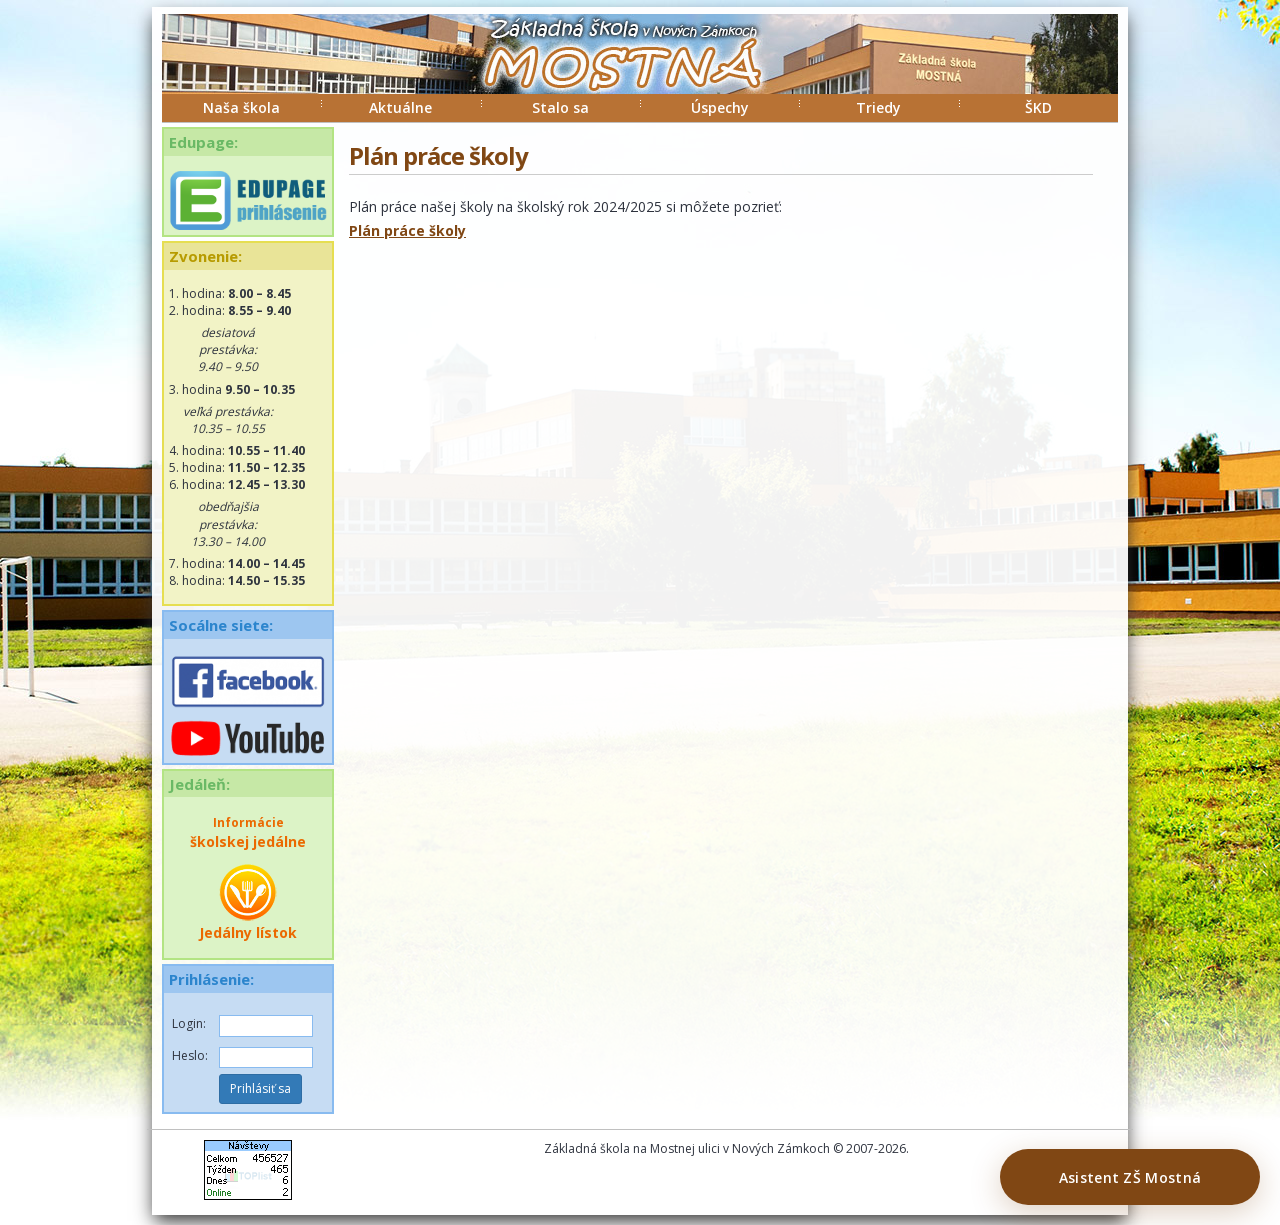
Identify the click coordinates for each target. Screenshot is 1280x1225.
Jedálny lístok (248, 902)
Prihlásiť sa (260, 1088)
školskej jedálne (248, 832)
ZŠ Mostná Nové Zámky (602, 74)
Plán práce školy (407, 230)
